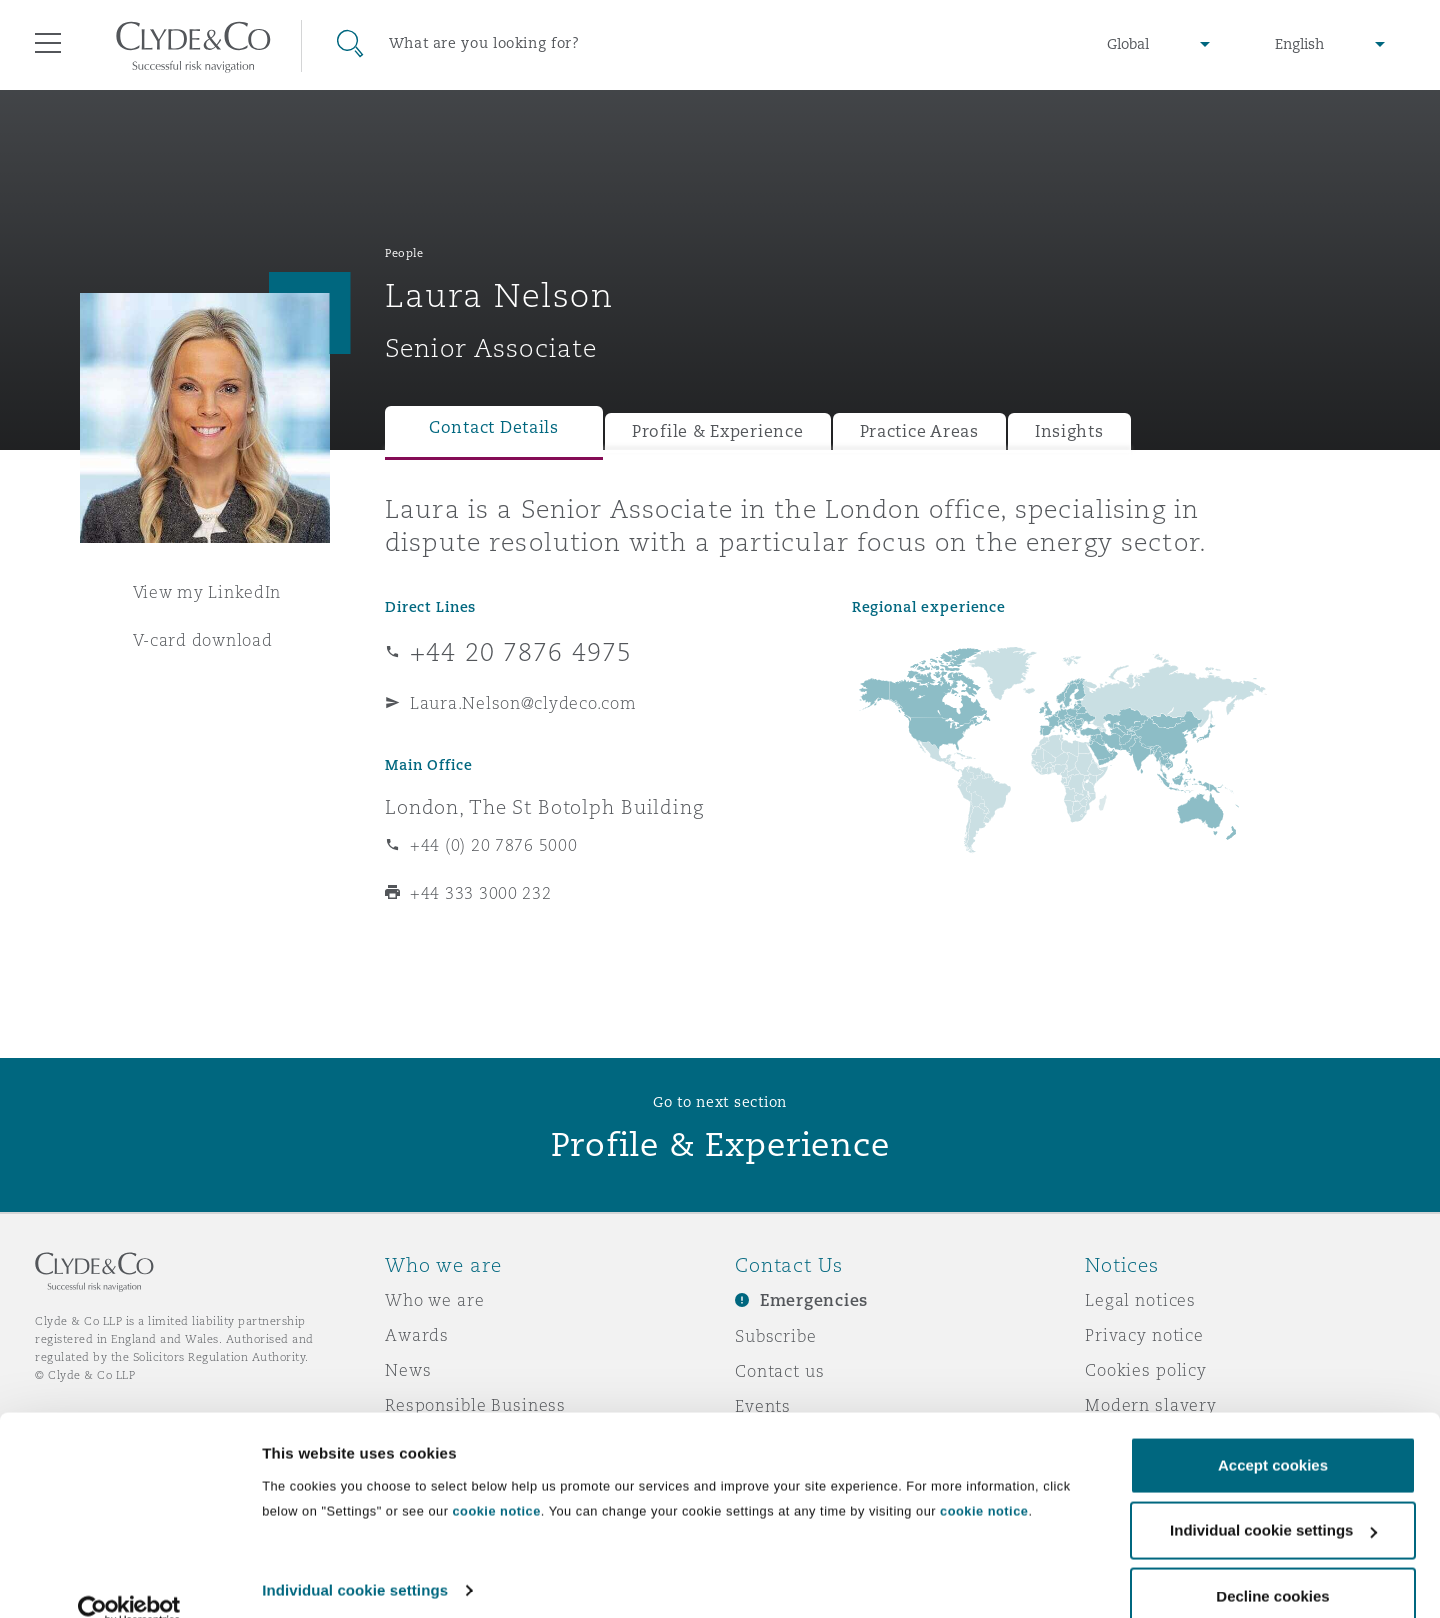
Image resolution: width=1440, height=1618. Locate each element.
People (404, 253)
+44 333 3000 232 (481, 893)
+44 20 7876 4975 (521, 652)
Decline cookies (1272, 1564)
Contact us (780, 1371)
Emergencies (814, 1300)
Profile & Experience (718, 431)
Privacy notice (1144, 1335)
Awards (417, 1335)
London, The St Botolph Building (544, 807)
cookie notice (496, 1479)
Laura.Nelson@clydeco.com (523, 703)
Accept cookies (1273, 1433)
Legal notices (1140, 1300)
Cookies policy (1146, 1370)
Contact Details (494, 427)
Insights (1069, 431)
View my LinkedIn (207, 592)
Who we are (435, 1300)
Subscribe (776, 1336)
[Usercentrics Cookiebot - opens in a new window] (129, 1579)
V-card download (203, 640)
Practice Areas (919, 431)
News (408, 1370)
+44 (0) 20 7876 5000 (494, 845)
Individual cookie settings (355, 1558)
